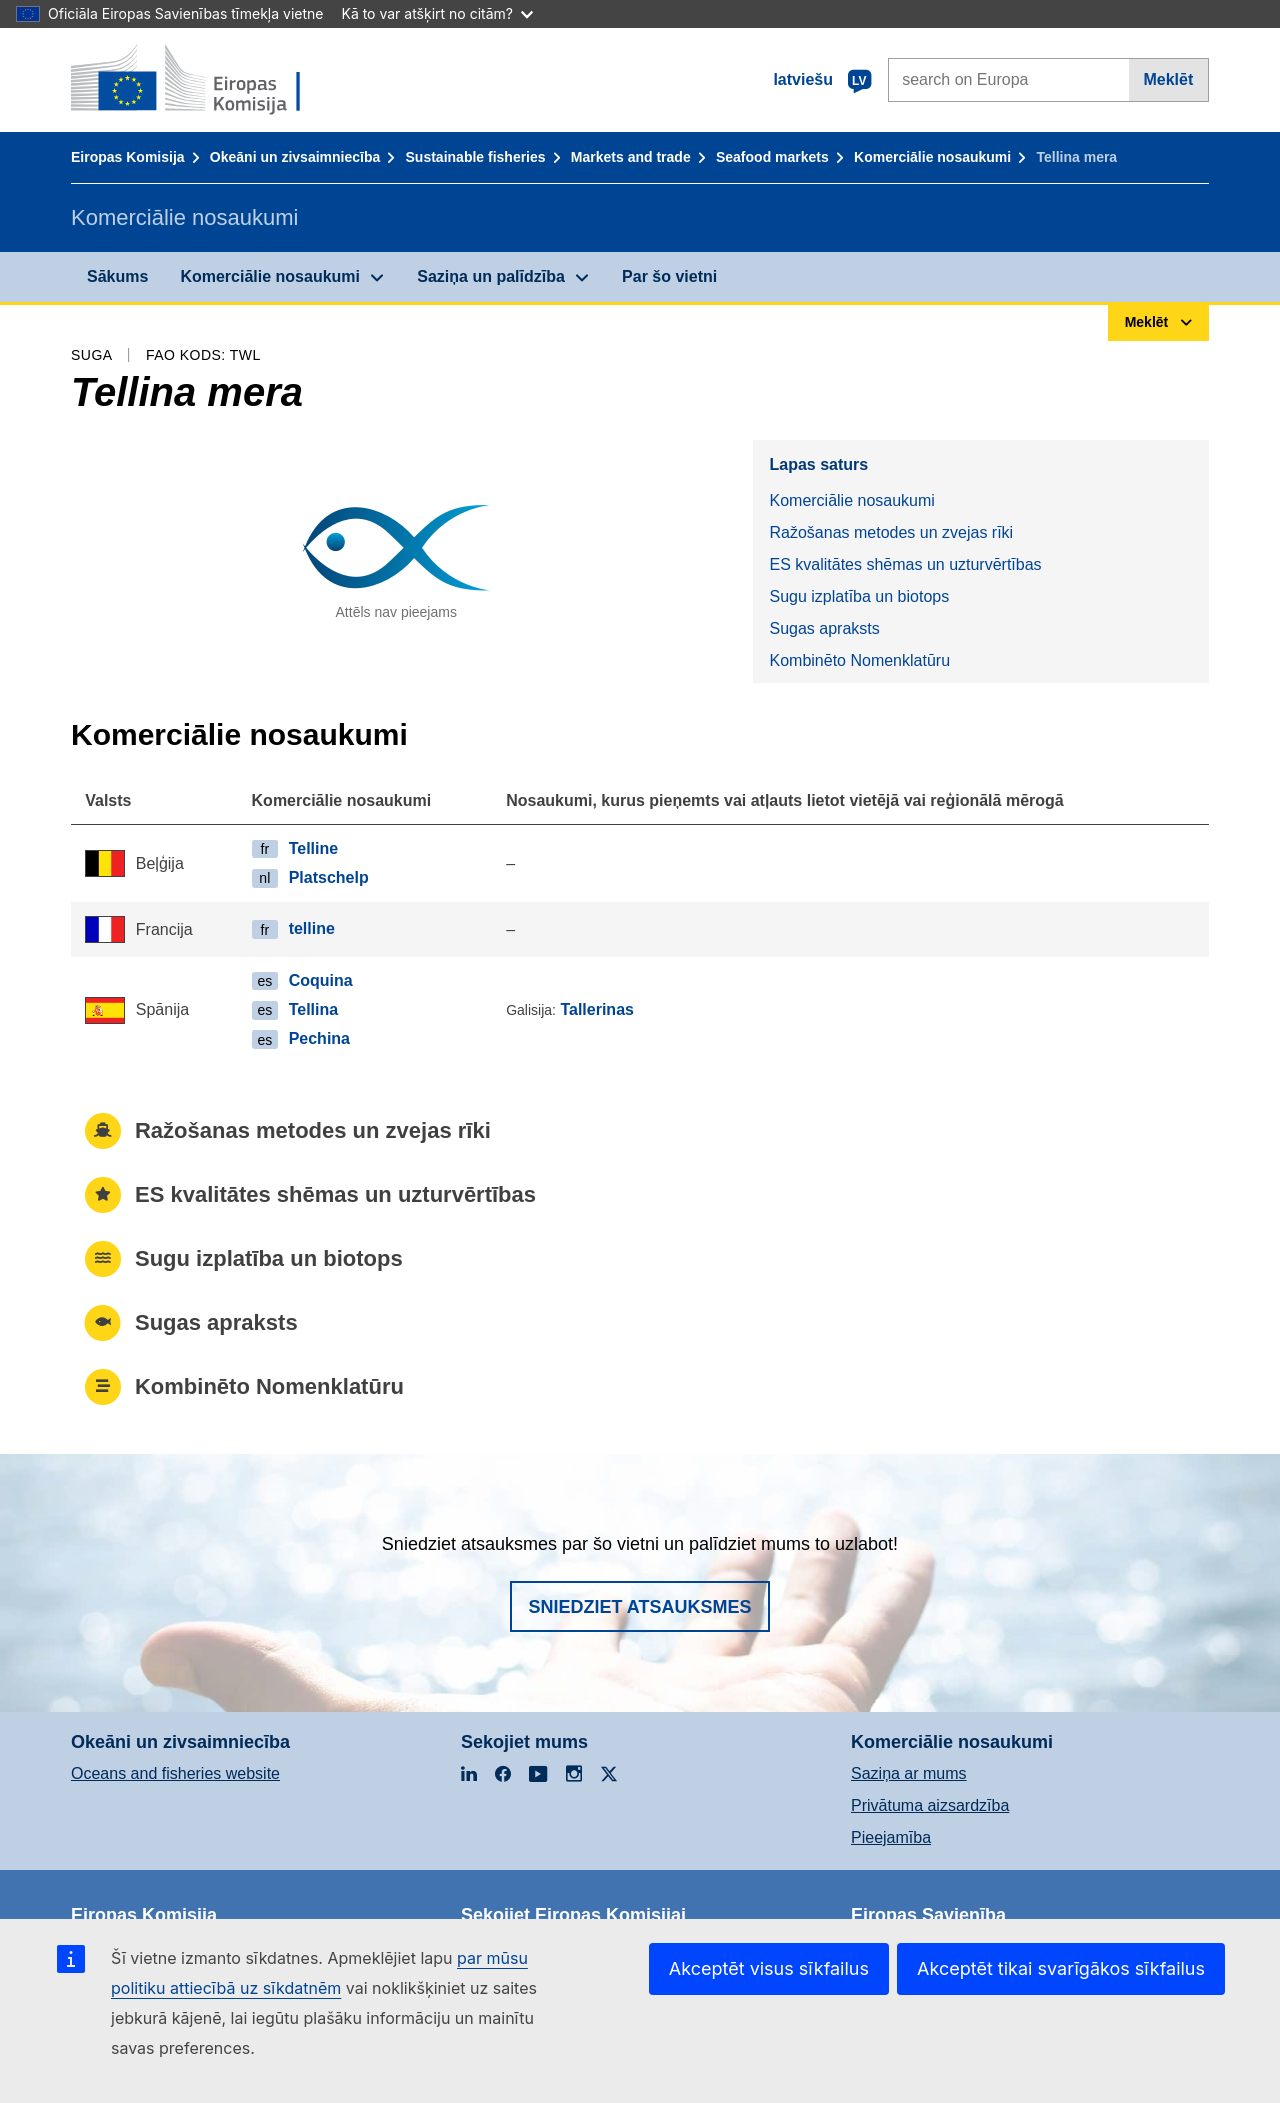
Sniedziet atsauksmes (639, 1607)
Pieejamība (891, 1837)
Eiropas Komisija (128, 157)
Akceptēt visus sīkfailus (769, 1968)
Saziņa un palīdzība (491, 276)
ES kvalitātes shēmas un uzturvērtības (905, 564)
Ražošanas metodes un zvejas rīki (891, 532)
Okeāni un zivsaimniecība (295, 157)
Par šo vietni (669, 276)
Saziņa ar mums (909, 1773)
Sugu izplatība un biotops (859, 596)
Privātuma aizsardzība (930, 1805)
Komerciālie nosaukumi (932, 157)
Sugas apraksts (824, 628)
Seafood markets (772, 157)
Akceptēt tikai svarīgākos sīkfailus (1061, 1968)
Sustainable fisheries (476, 157)
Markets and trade (631, 157)
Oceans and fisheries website (175, 1773)
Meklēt (1168, 79)
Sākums (117, 276)
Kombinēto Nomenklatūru (859, 660)
